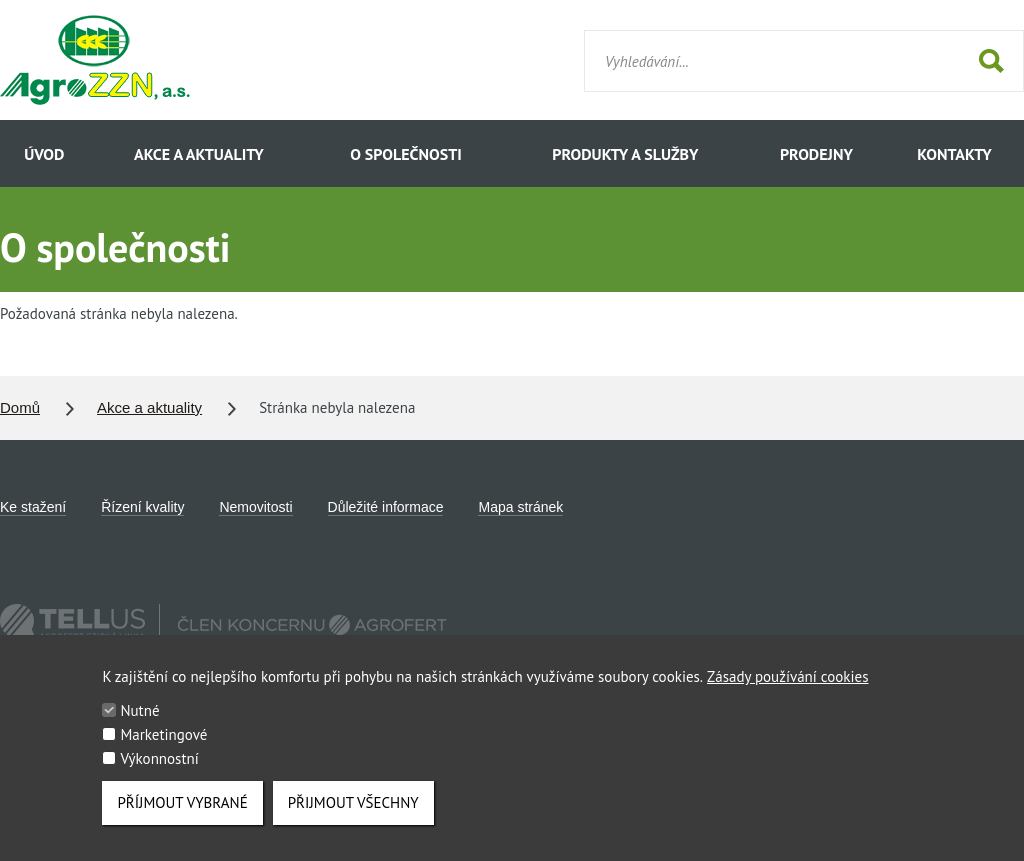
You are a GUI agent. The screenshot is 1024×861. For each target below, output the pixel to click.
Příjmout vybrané (182, 816)
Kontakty (954, 154)
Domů (20, 407)
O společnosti (406, 154)
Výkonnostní (159, 772)
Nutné (139, 724)
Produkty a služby (625, 154)
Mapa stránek (520, 507)
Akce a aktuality (199, 154)
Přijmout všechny (353, 816)
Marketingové (163, 748)
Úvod (44, 154)
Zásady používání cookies (787, 690)
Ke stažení (33, 507)
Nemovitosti (255, 507)
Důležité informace (386, 507)
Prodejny (816, 154)
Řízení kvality (142, 507)
